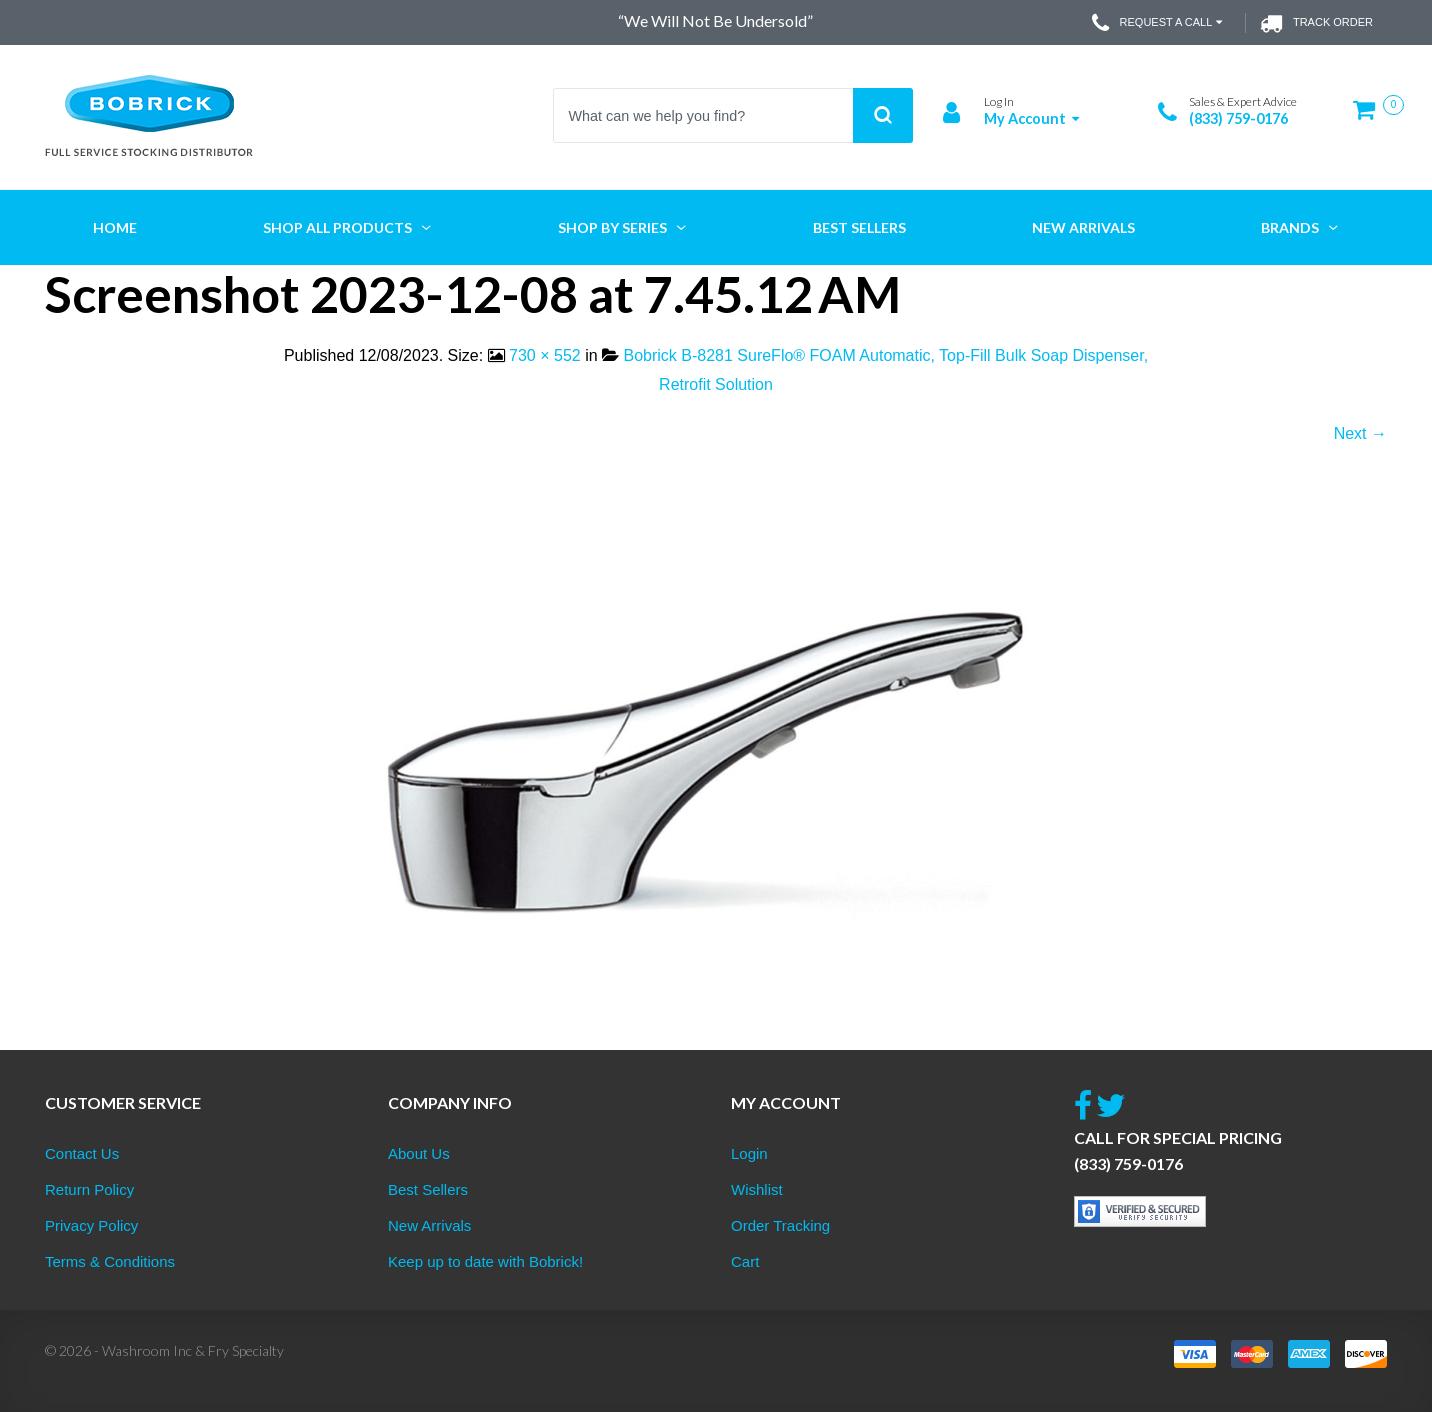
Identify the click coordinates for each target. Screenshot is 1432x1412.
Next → (1360, 433)
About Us (419, 1153)
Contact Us (82, 1153)
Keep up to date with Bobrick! (485, 1261)
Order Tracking (780, 1225)
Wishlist (757, 1189)
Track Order (1316, 23)
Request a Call (1159, 23)
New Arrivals (429, 1225)
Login (749, 1153)
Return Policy (89, 1189)
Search (883, 115)
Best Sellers (428, 1189)
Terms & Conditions (110, 1261)
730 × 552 (545, 355)
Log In (999, 101)
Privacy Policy (91, 1225)
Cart (745, 1261)
